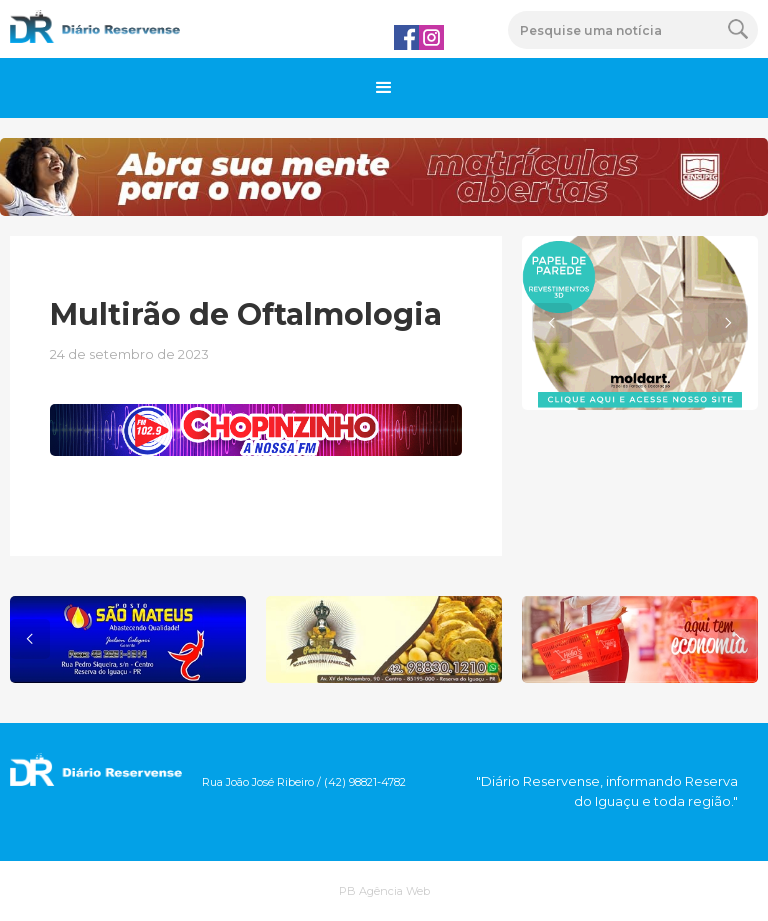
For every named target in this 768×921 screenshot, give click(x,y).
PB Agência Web (384, 891)
